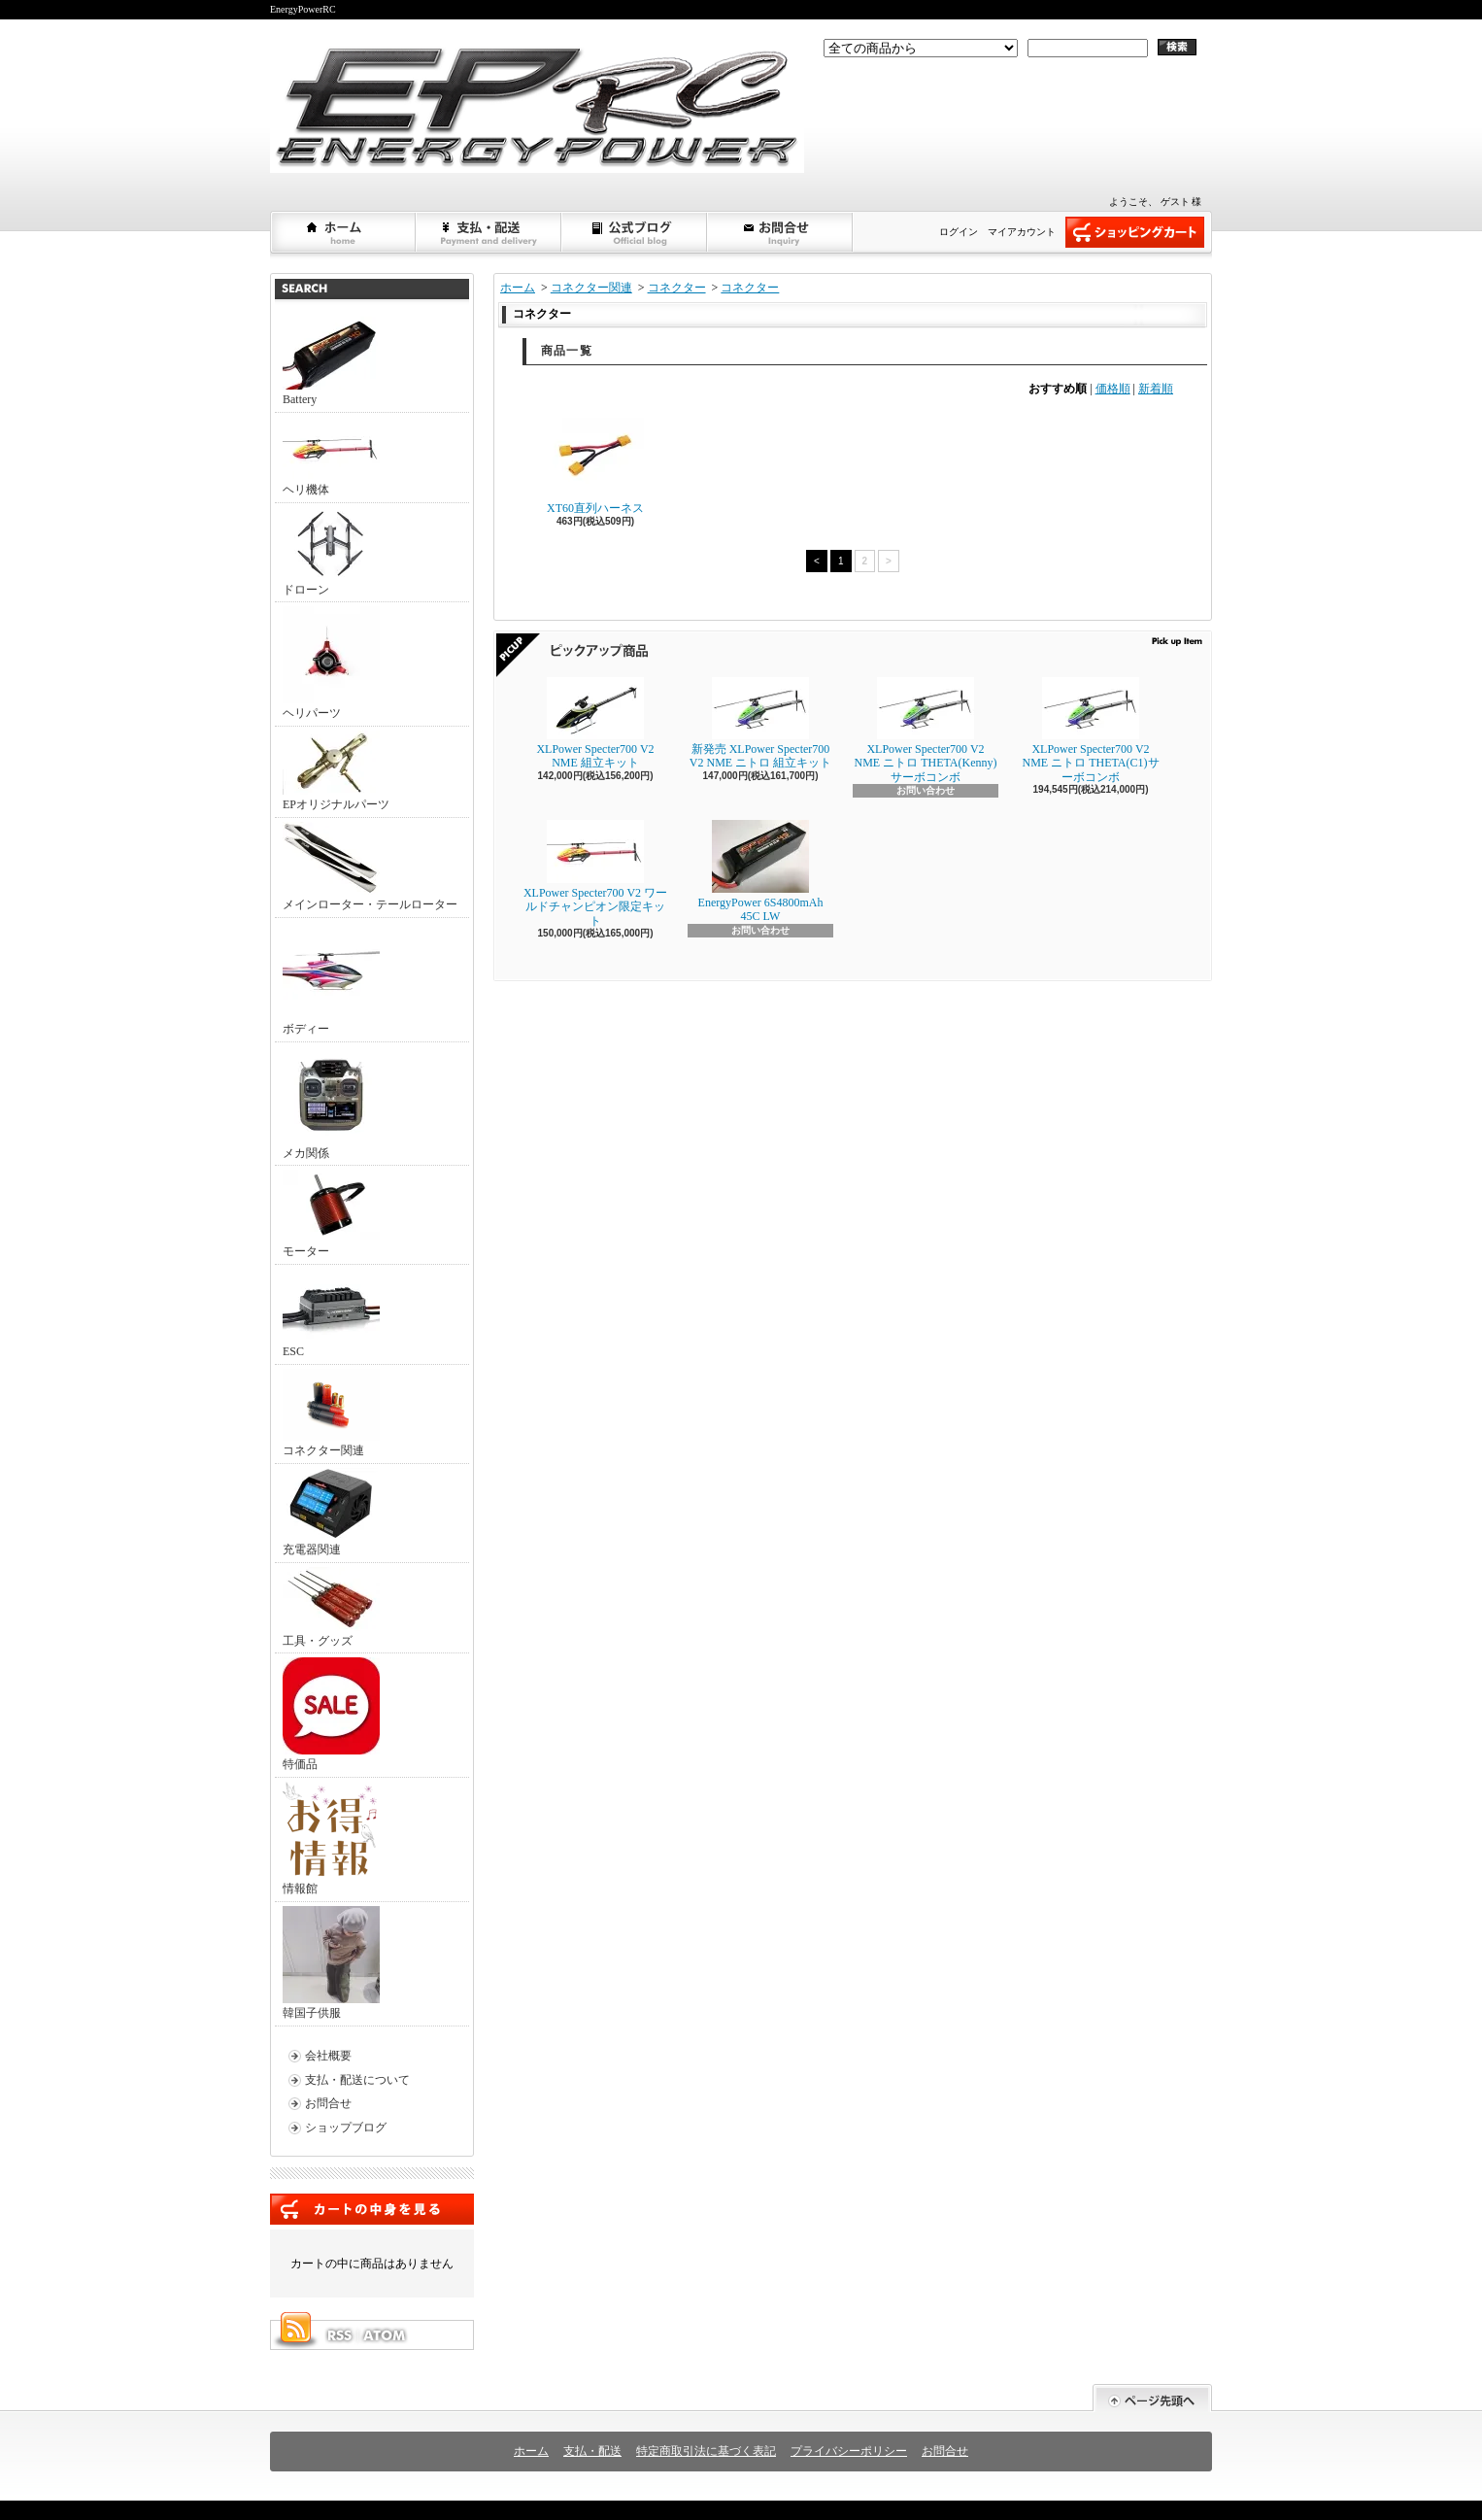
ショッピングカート (1134, 232)
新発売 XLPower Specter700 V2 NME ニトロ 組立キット (760, 723)
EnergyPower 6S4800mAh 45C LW (761, 871)
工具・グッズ (331, 1607)
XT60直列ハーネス (595, 466)
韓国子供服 (331, 1963)
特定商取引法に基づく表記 (706, 2451)
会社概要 (328, 2055)
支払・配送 (592, 2451)
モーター (331, 1214)
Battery (331, 361)
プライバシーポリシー (849, 2451)
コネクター (677, 287)
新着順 (1155, 388)
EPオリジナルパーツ (336, 771)
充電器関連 (331, 1512)
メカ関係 (331, 1103)
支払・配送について (489, 232)
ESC (331, 1313)
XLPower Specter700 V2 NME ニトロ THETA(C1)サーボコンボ (1090, 730)
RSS (339, 2335)
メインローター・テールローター (370, 866)
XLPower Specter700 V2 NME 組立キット (595, 723)
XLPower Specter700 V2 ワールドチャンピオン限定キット (595, 874)
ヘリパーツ (331, 663)
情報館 (330, 1838)
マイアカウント (1022, 231)
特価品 (331, 1714)
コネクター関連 (331, 1413)
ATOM (385, 2335)
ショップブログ (635, 232)
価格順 (1112, 388)
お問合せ (781, 232)
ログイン (958, 231)
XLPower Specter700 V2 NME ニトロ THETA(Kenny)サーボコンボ (925, 730)
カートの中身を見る (372, 2209)
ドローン (331, 551)
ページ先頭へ (1152, 2398)
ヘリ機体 (331, 456)
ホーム (344, 232)
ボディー (331, 979)
